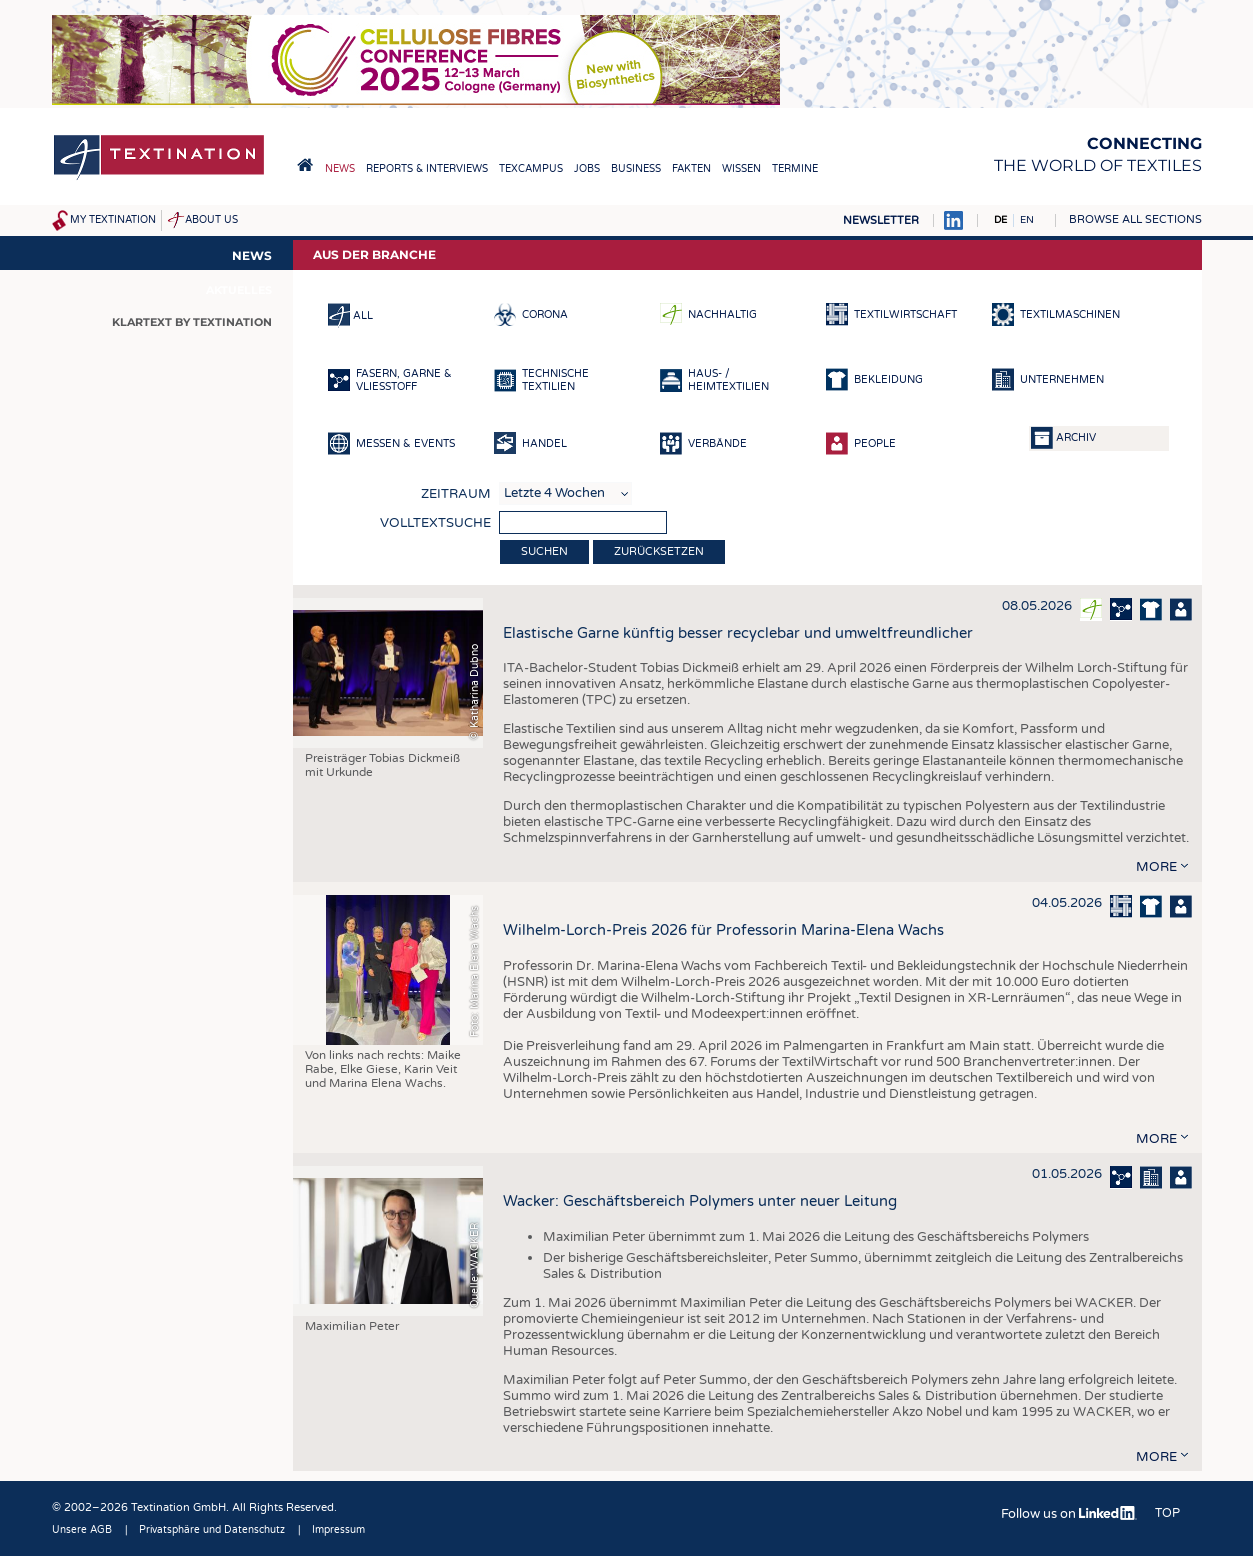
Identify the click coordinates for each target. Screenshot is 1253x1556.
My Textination (113, 220)
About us (211, 220)
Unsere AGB (82, 1530)
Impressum (338, 1530)
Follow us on (1068, 1514)
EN (1027, 220)
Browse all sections (1135, 219)
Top (1167, 1513)
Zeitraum (456, 494)
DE (1000, 220)
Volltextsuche (435, 523)
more (1156, 867)
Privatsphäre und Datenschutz (212, 1530)
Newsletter (881, 220)
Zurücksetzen (659, 551)
